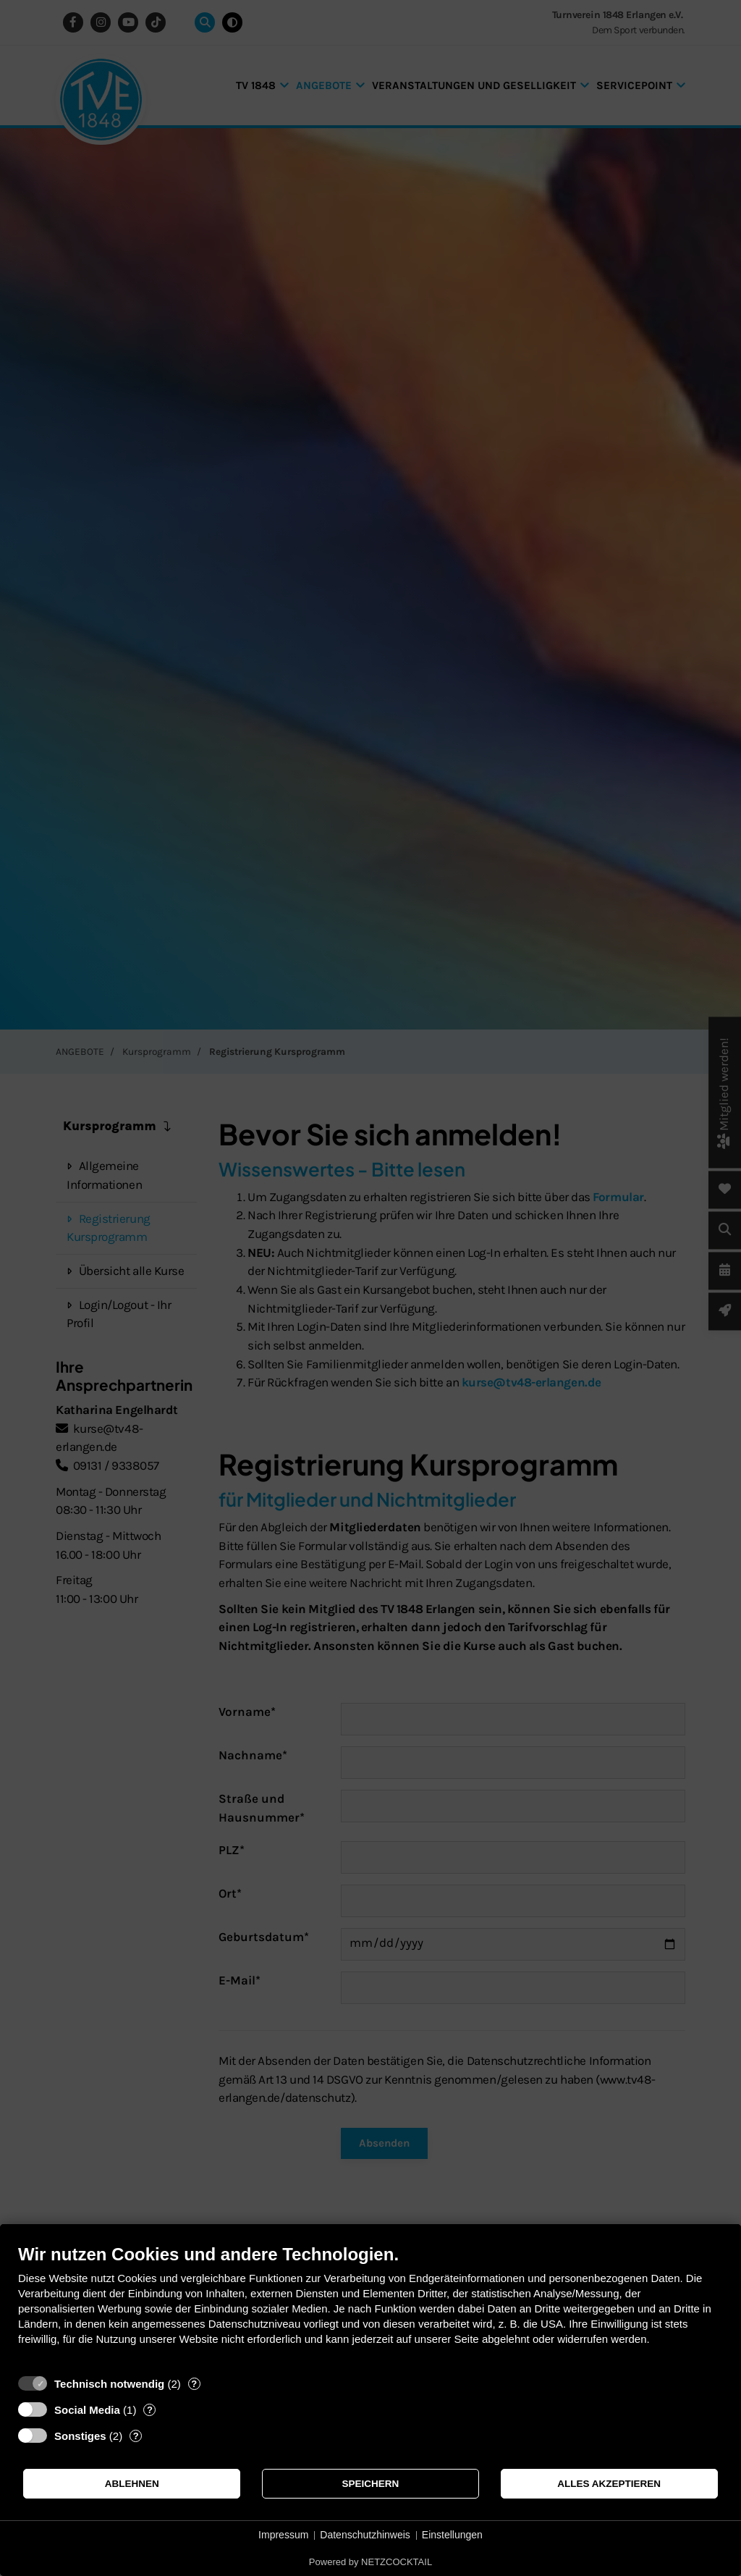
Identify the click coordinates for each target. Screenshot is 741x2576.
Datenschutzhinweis (365, 2535)
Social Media (87, 2410)
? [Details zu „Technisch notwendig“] (194, 2383)
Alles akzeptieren (609, 2483)
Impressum (283, 2535)
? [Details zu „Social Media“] (150, 2409)
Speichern (370, 2483)
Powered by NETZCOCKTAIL (370, 2561)
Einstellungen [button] (452, 2535)
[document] (370, 2305)
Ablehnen (132, 2483)
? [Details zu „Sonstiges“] (136, 2435)
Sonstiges (80, 2436)
